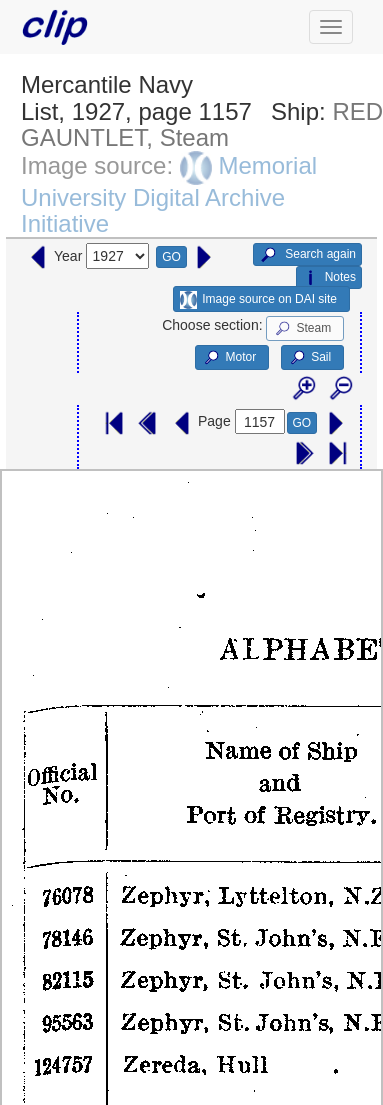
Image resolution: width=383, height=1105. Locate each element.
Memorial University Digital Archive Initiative (169, 194)
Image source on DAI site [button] (258, 300)
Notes (329, 278)
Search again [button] (307, 255)
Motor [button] (229, 358)
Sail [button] (309, 358)
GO (171, 257)
